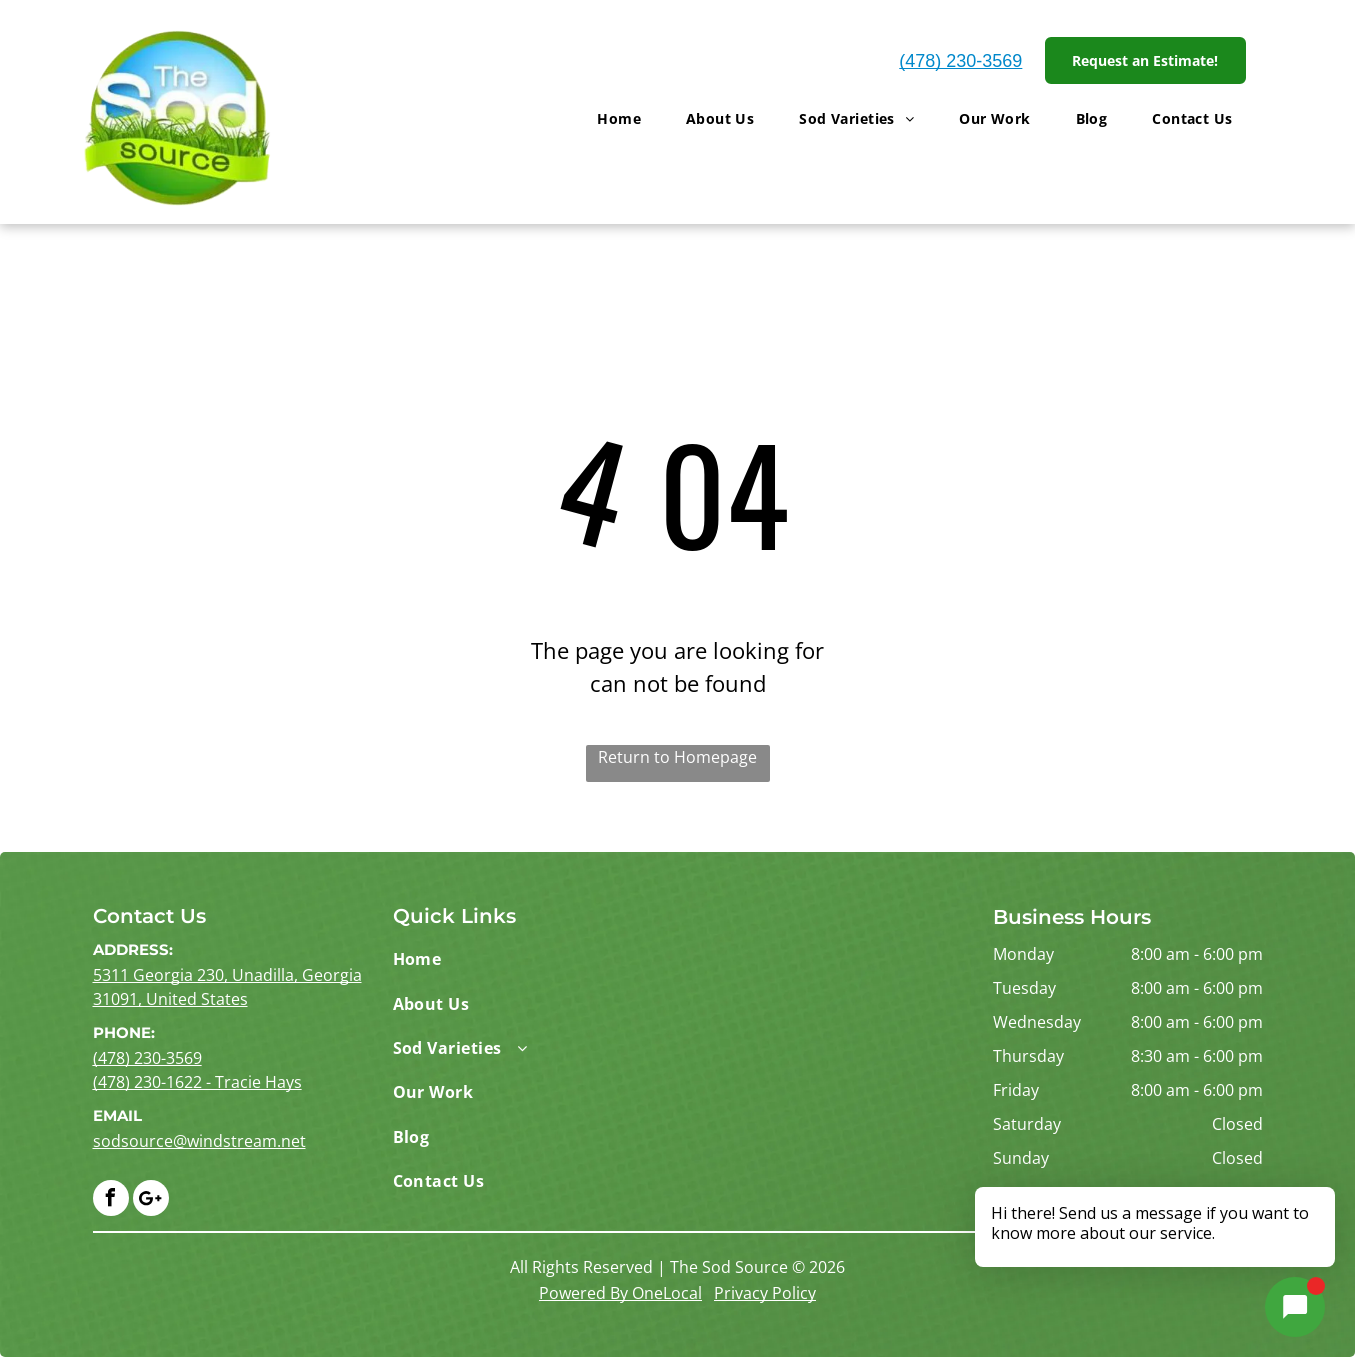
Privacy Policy (765, 1293)
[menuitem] (626, 118)
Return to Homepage (677, 757)
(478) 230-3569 (960, 61)
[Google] (151, 1200)
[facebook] (111, 1200)
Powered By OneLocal (620, 1293)
